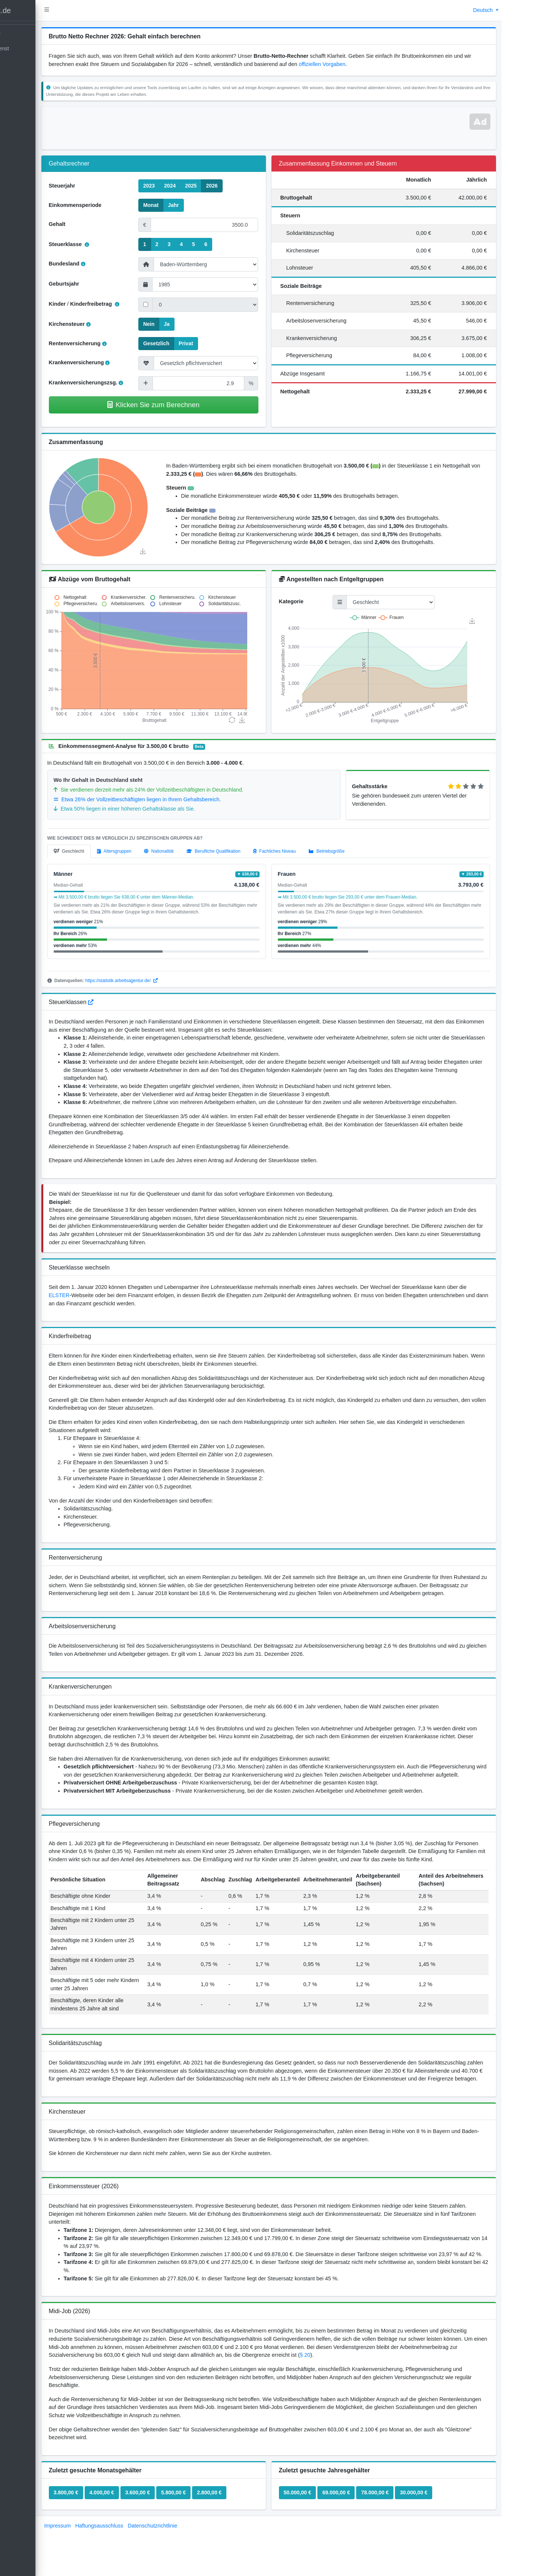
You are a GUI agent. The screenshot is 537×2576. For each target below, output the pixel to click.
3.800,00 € (93, 2541)
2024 (191, 185)
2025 (212, 185)
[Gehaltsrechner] (49, 35)
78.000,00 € (388, 2541)
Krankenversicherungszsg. (113, 383)
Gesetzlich (178, 343)
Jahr (195, 204)
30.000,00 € (427, 2541)
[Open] (49, 49)
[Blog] (49, 63)
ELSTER (95, 1295)
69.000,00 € (350, 2541)
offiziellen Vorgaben (368, 64)
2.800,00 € (236, 2541)
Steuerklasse (96, 244)
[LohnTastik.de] (49, 10)
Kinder (84, 304)
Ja (189, 323)
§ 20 (391, 2403)
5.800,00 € (201, 2541)
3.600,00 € (165, 2541)
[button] (74, 10)
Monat (172, 204)
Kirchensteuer (97, 324)
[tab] (96, 851)
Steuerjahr (89, 186)
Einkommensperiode (102, 205)
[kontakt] (49, 77)
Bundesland (94, 264)
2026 (233, 185)
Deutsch (483, 10)
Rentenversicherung (105, 343)
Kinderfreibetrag (122, 304)
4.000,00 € (129, 2541)
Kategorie (304, 601)
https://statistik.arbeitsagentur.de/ (149, 980)
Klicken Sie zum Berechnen (174, 405)
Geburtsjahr (91, 284)
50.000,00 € (311, 2541)
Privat (207, 343)
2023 (170, 185)
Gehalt (84, 224)
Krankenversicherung (106, 362)
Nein (170, 323)
